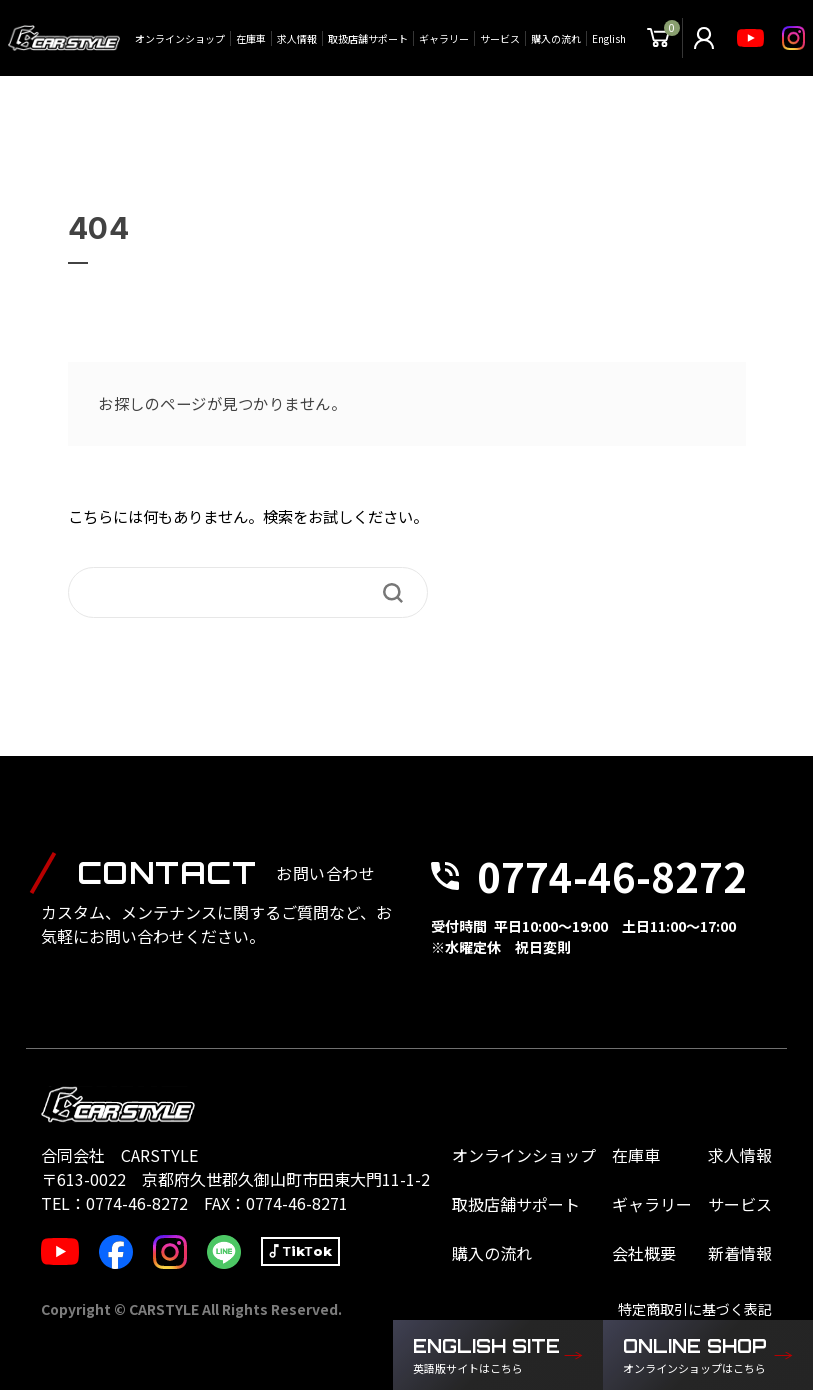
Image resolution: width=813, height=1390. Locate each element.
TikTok (307, 1251)
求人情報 (297, 38)
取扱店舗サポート (368, 38)
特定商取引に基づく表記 (695, 1309)
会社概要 (644, 1253)
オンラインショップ (180, 38)
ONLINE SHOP (698, 1356)
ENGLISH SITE (488, 1356)
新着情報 (740, 1253)
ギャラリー (444, 38)
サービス (500, 38)
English (609, 38)
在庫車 (251, 38)
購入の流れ (556, 38)
